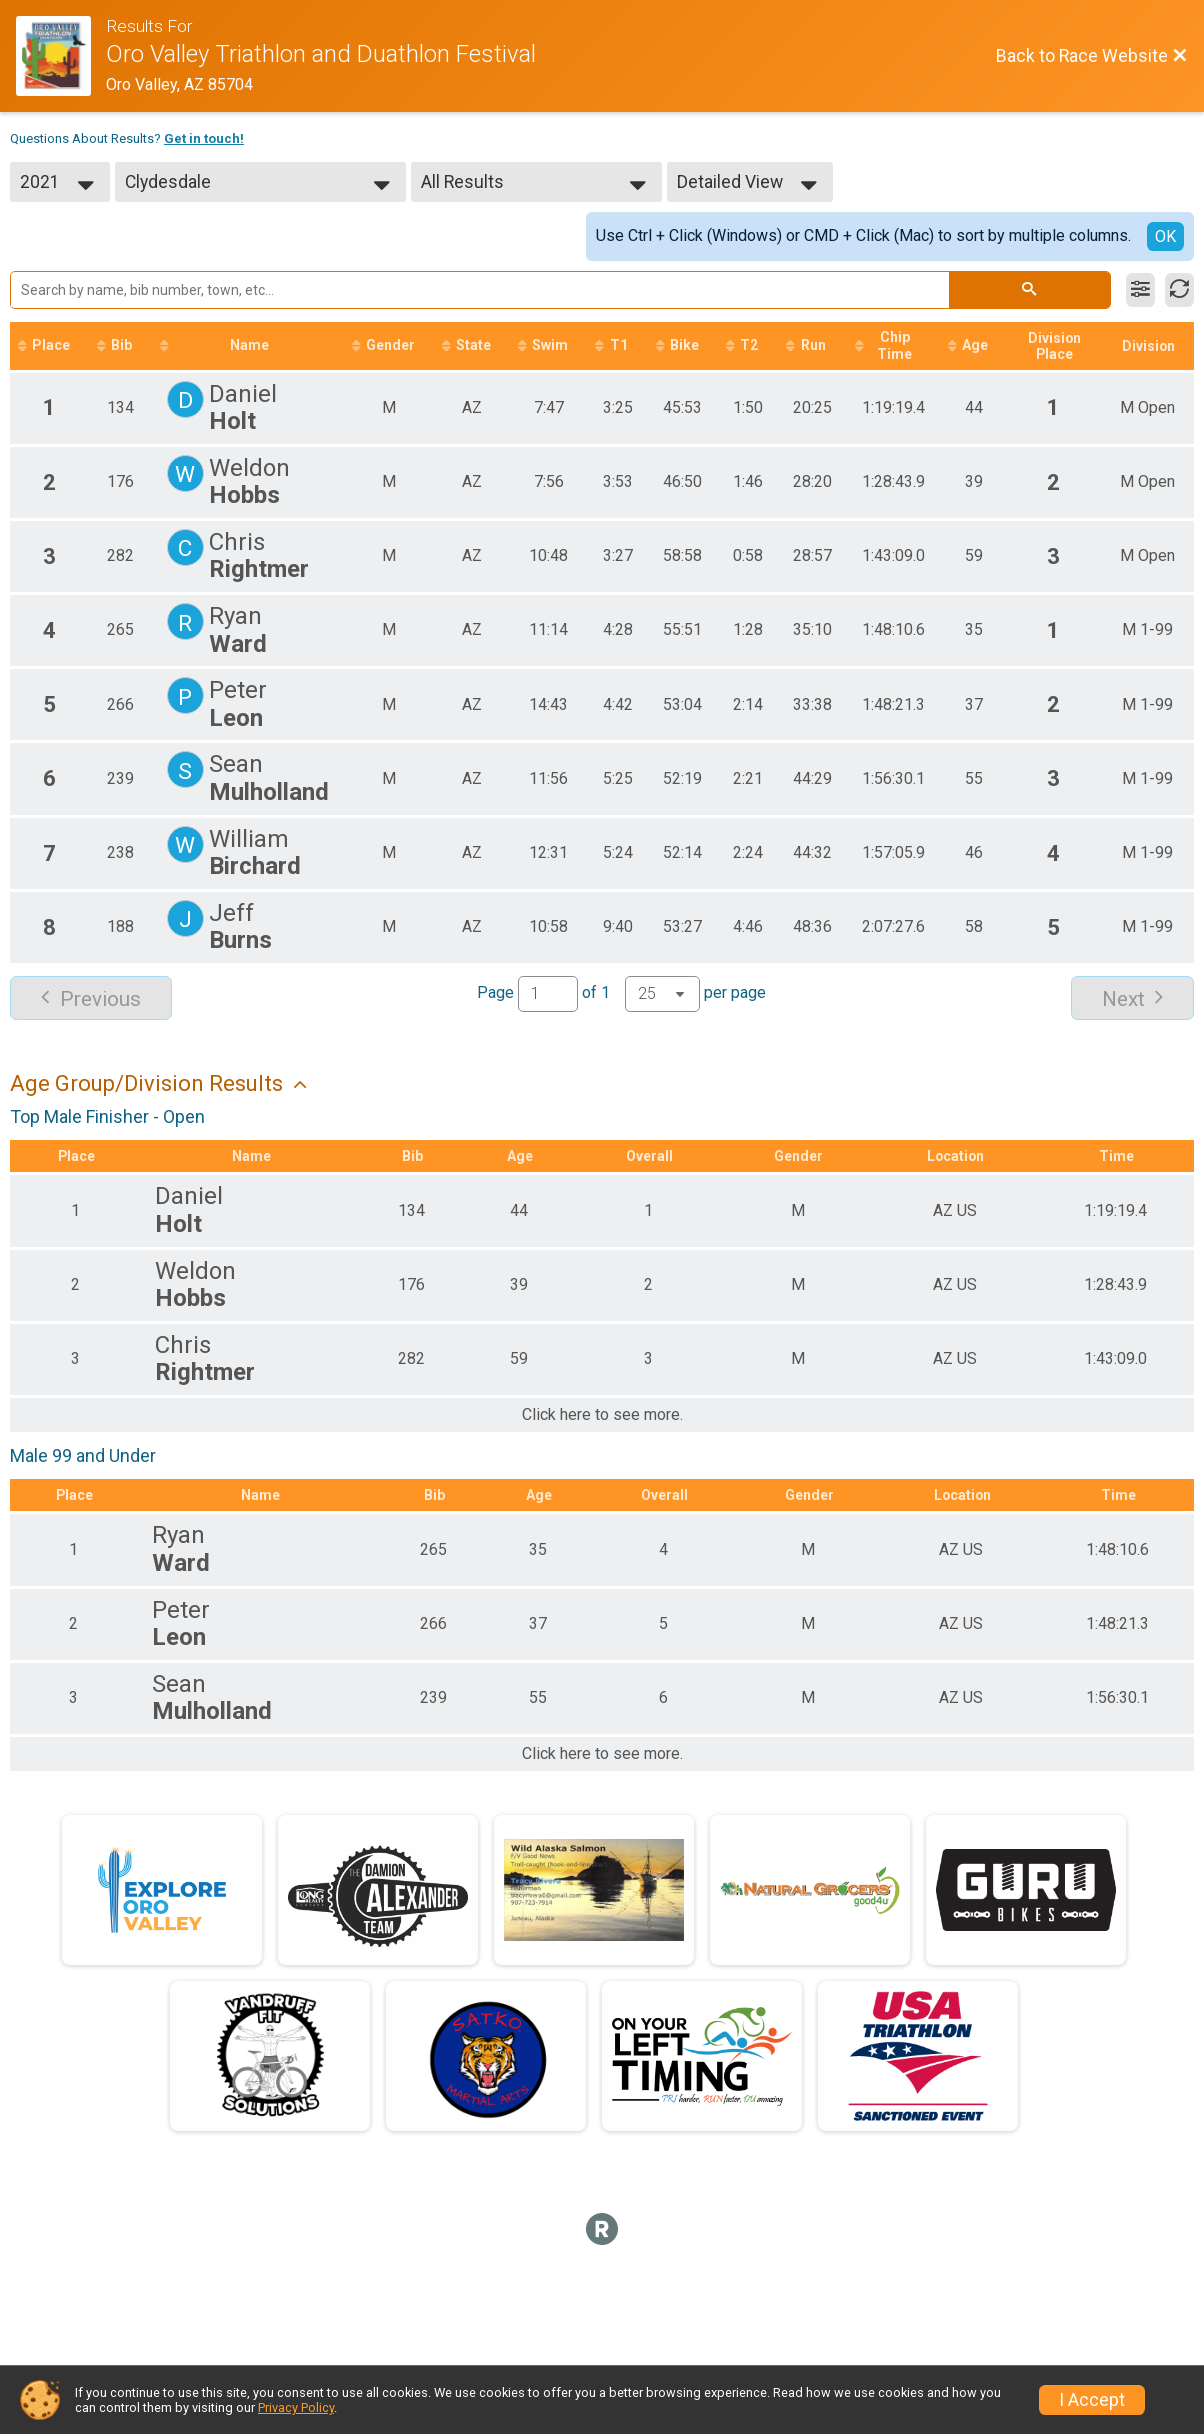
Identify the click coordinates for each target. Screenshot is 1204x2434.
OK (1165, 236)
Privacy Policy (296, 2407)
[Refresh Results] (1179, 290)
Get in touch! (204, 138)
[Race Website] (61, 56)
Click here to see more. (602, 1415)
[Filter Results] (1140, 290)
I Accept (1092, 2400)
